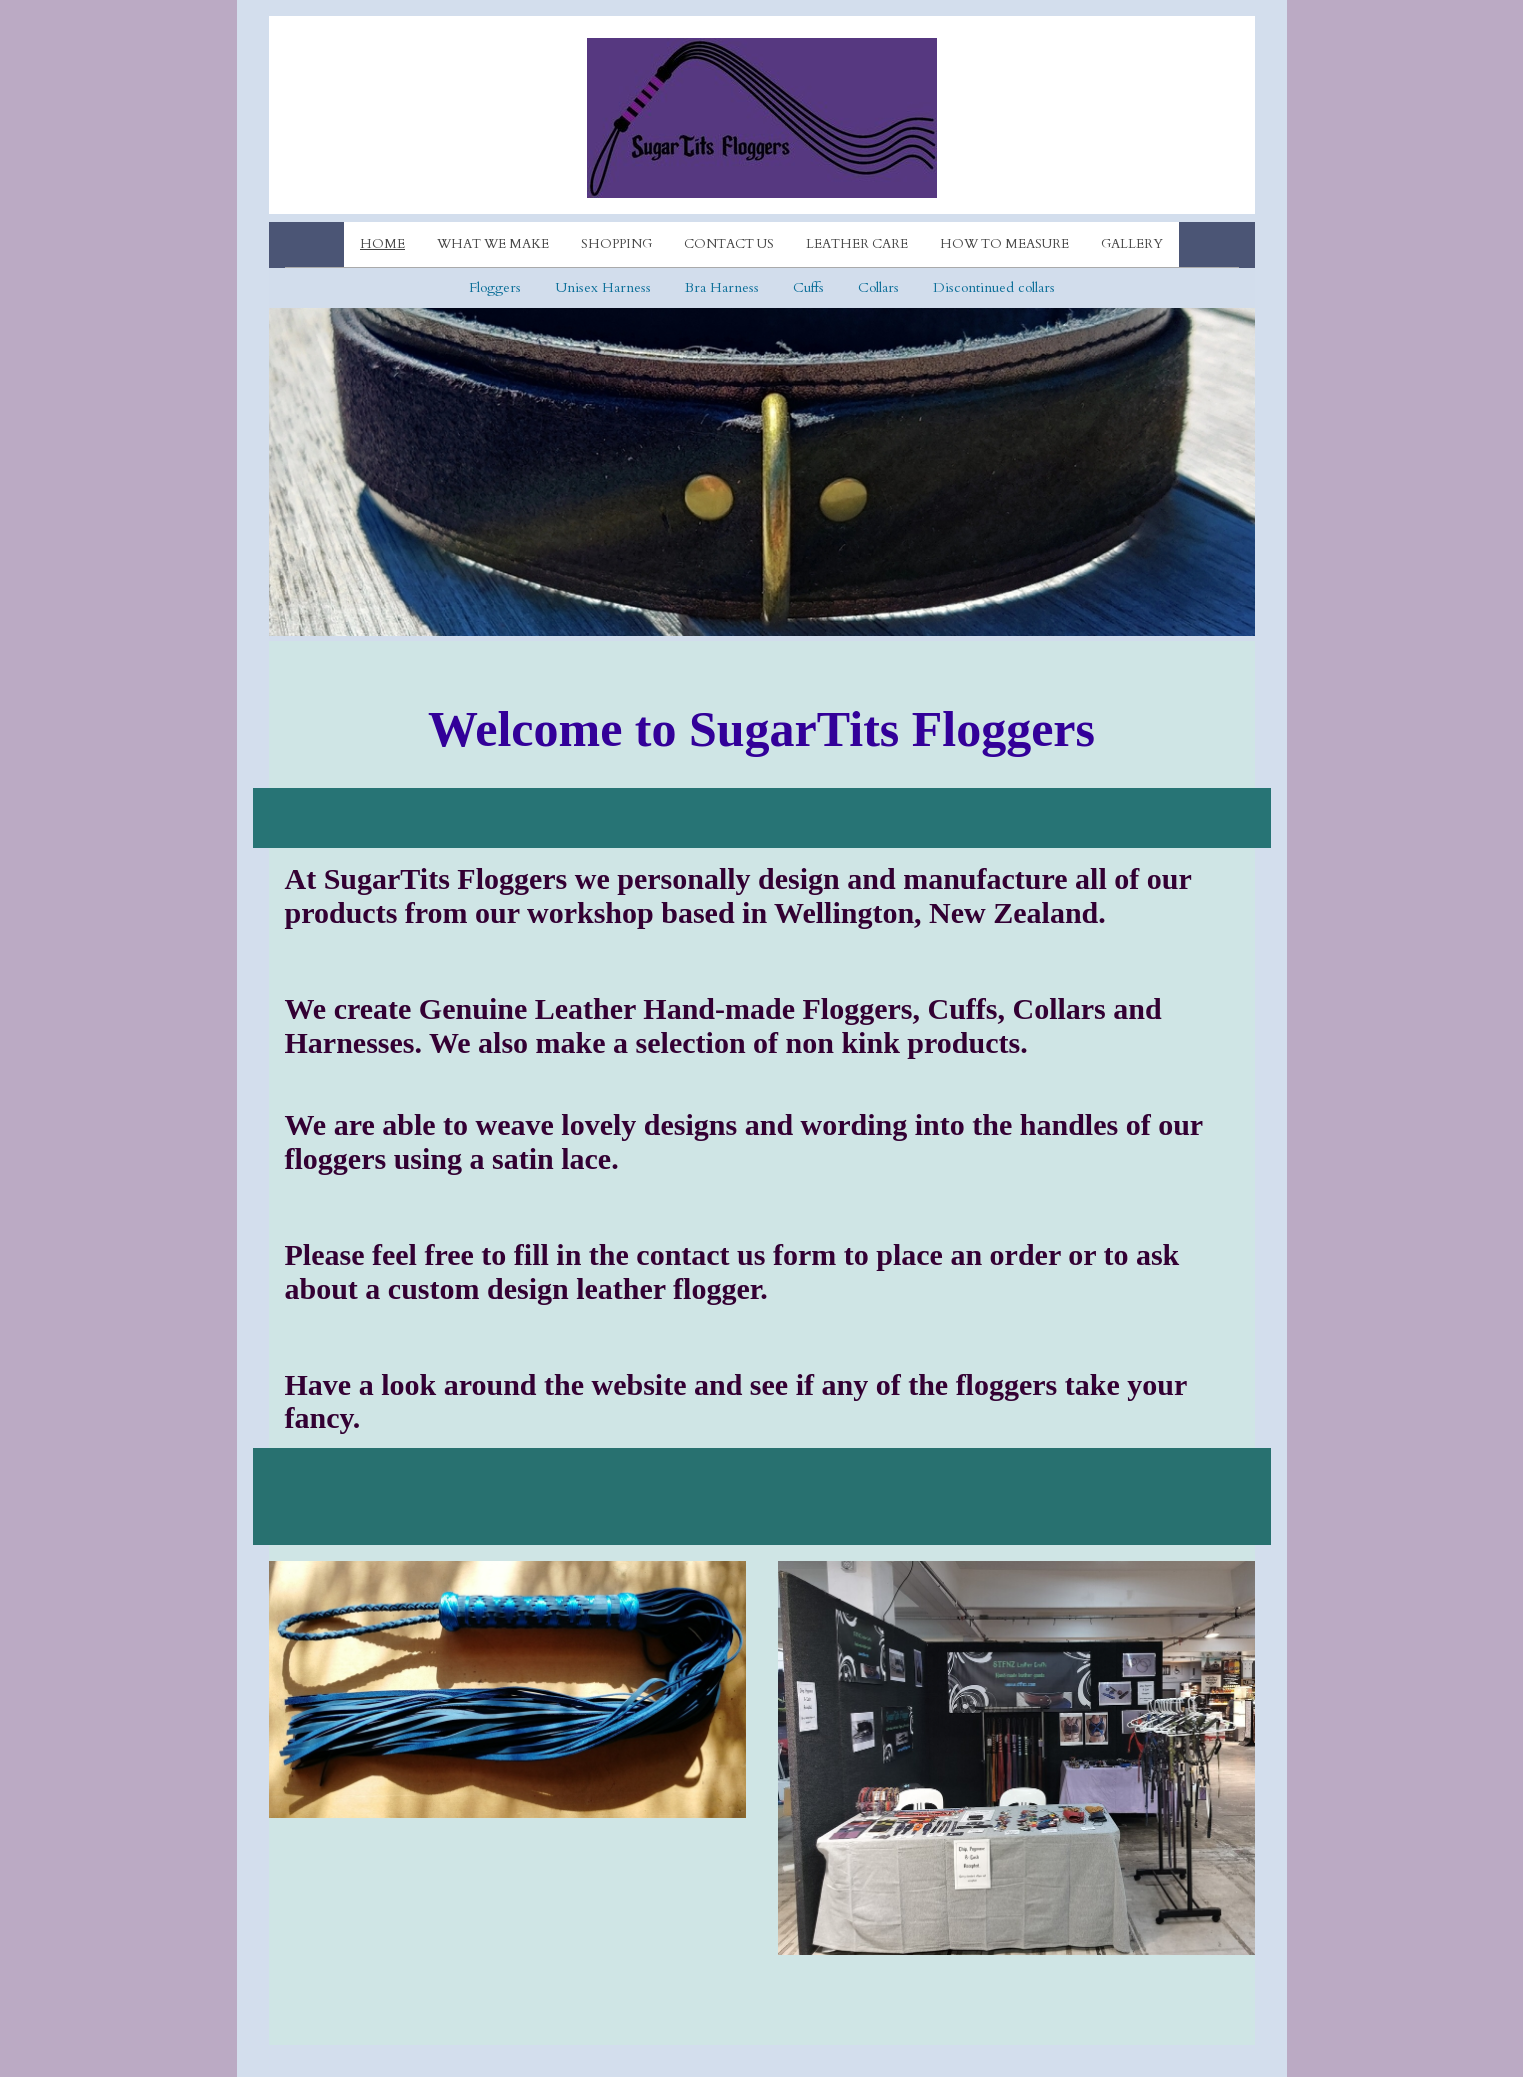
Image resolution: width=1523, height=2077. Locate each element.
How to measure (1004, 244)
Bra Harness (722, 287)
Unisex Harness (603, 287)
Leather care (857, 244)
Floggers (495, 287)
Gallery (1132, 244)
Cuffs (808, 287)
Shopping (616, 244)
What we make (493, 244)
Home (382, 244)
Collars (878, 287)
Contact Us (729, 244)
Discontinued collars (994, 287)
